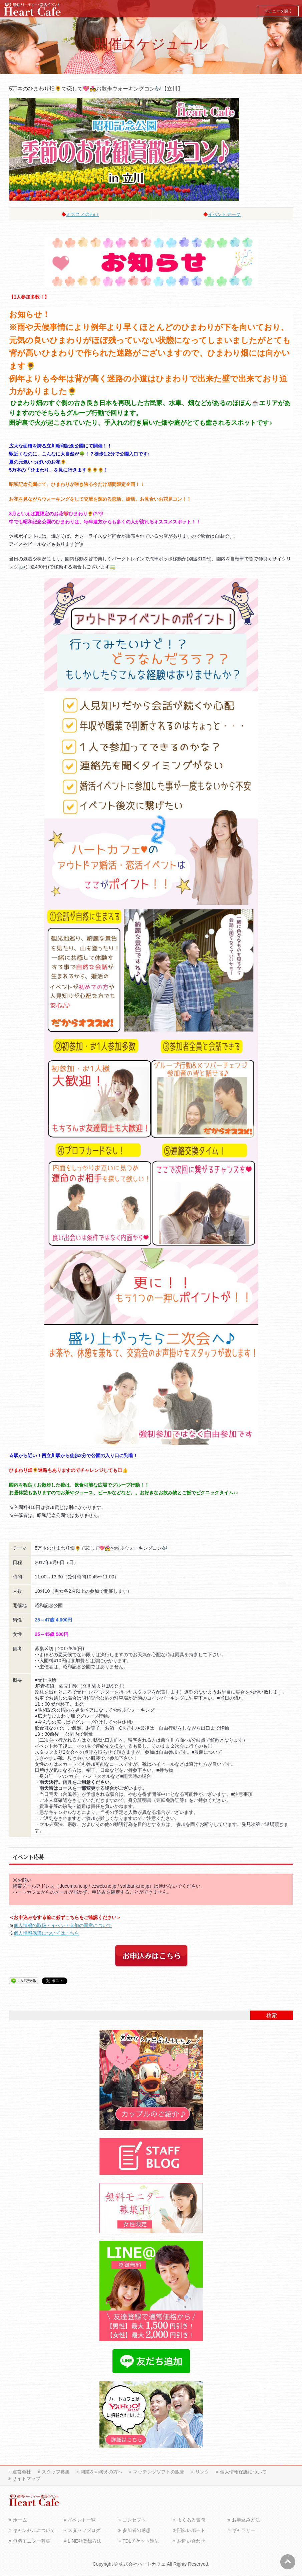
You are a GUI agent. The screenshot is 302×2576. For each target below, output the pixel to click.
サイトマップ (26, 2479)
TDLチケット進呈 (140, 2542)
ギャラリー (243, 2531)
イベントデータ (224, 214)
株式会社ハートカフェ (142, 2565)
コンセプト (134, 2521)
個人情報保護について (243, 2473)
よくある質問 (191, 2521)
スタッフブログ (84, 2531)
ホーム (20, 2521)
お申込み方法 (246, 2521)
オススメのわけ (82, 214)
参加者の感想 (136, 2531)
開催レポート (191, 2531)
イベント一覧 (82, 2521)
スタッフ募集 (56, 2473)
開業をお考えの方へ (101, 2473)
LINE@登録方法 (84, 2542)
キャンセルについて (34, 2531)
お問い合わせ (191, 2542)
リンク (202, 2473)
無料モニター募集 (31, 2542)
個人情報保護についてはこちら (46, 1933)
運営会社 (21, 2473)
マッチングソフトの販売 (159, 2473)
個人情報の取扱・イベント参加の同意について (63, 1925)
